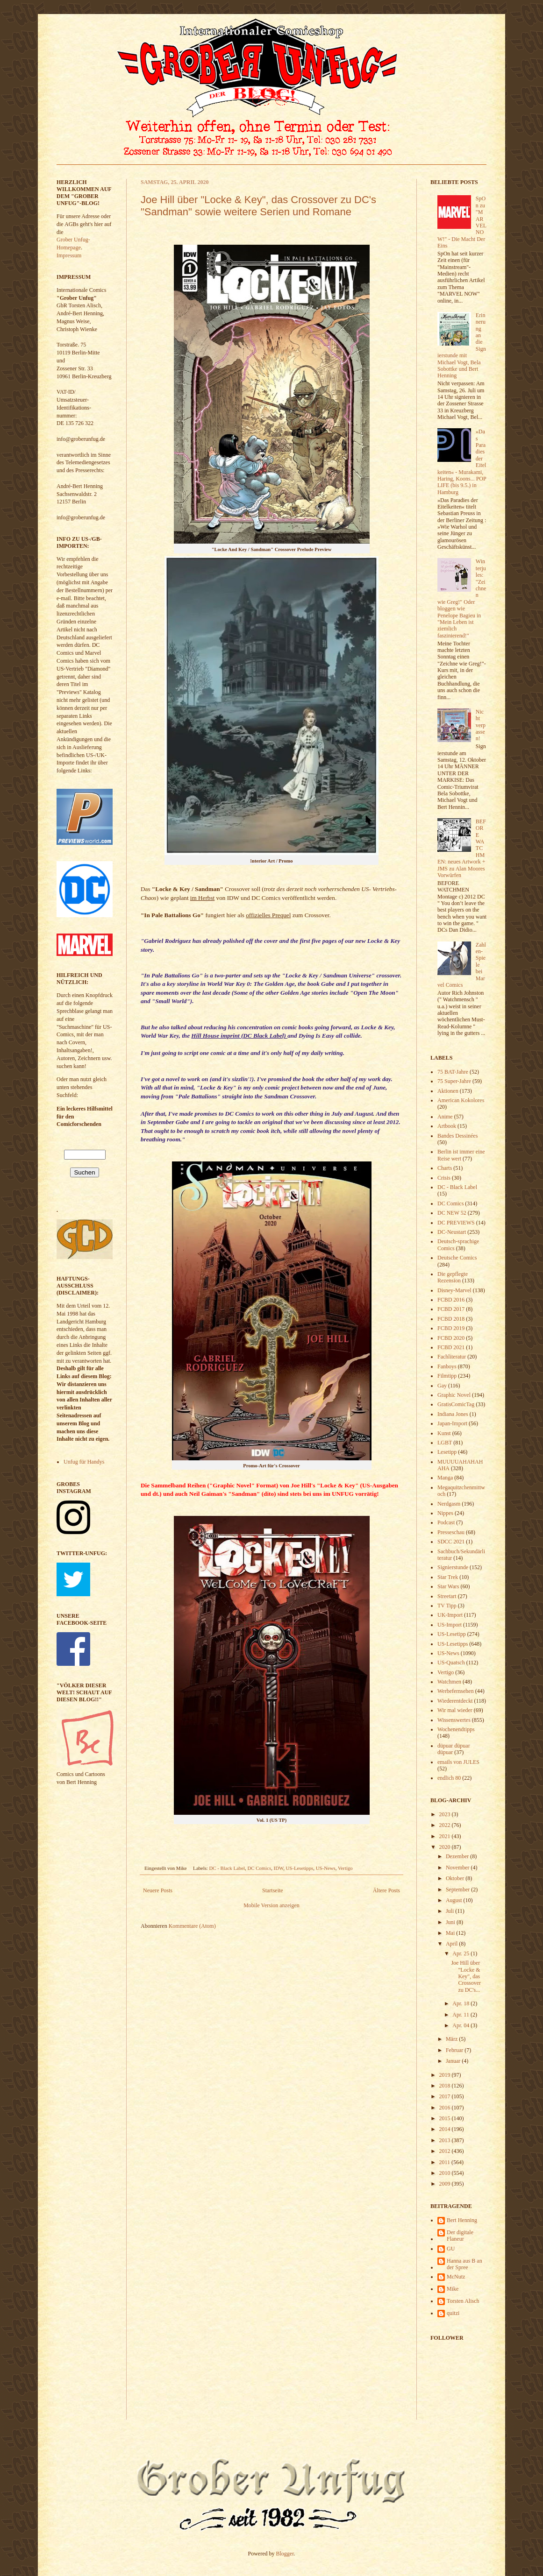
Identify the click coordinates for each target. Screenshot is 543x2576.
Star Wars (448, 1586)
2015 (445, 2118)
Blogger (285, 2553)
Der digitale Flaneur (460, 2235)
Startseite (272, 1890)
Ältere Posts (386, 1890)
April (452, 1943)
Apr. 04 (461, 2025)
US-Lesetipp (451, 1634)
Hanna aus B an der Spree (464, 2264)
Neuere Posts (157, 1890)
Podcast (446, 1522)
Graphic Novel (454, 1395)
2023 (445, 1814)
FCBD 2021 (450, 1347)
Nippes (445, 1513)
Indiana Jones (452, 1414)
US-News (326, 1868)
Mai (451, 1933)
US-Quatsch (451, 1662)
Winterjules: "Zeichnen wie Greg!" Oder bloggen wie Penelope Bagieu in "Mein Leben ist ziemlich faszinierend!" (461, 598)
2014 (445, 2129)
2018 (445, 2085)
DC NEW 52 (451, 1213)
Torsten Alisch (463, 2301)
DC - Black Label (227, 1868)
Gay (442, 1385)
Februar (455, 2050)
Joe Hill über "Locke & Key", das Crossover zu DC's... (466, 1976)
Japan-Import (452, 1423)
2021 (445, 1836)
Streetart (447, 1596)
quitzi (453, 2313)
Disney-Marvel (454, 1290)
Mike (452, 2289)
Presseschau (450, 1532)
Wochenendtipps (456, 1729)
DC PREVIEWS (456, 1222)
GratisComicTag (455, 1404)
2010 (445, 2173)
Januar (454, 2061)
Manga (445, 1477)
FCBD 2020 (450, 1338)
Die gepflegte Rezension (452, 1277)
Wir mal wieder (454, 1710)
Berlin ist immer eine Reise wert (461, 1154)
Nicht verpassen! (481, 725)
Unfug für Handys (84, 1461)
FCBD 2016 (450, 1299)
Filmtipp (447, 1376)
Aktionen (447, 1091)
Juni (451, 1922)
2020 (445, 1847)
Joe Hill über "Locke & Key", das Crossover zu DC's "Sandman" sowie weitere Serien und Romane (258, 206)
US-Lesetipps (300, 1868)
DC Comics (259, 1868)
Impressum (69, 255)
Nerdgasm (448, 1503)
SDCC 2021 (450, 1541)
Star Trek (447, 1577)
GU (451, 2248)
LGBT (444, 1442)
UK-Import (450, 1615)
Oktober (455, 1878)
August (455, 1900)
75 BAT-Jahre (452, 1072)
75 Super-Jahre (454, 1081)
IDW (279, 1868)
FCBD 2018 (450, 1319)
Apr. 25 (461, 1953)
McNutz (456, 2276)
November (458, 1867)
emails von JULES (458, 1762)
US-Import (449, 1624)
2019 (445, 2075)
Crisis (443, 1178)
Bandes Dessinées (457, 1135)
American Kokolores (460, 1100)
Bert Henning (462, 2220)
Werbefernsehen (455, 1691)
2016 (445, 2107)
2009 (445, 2183)
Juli (450, 1911)
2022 (445, 1825)
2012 (445, 2151)
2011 (445, 2162)
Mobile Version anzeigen (271, 1905)
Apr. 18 (461, 2003)
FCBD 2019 (450, 1328)
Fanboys (447, 1366)
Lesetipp (447, 1452)
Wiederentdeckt (454, 1701)
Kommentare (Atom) (192, 1926)
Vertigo (345, 1868)
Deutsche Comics (457, 1257)
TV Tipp (447, 1605)
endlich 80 (449, 1778)
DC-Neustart (451, 1232)
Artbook (446, 1126)
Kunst (444, 1433)
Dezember (458, 1856)
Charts (444, 1168)
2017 (445, 2096)
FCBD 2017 (450, 1309)
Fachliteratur (451, 1356)
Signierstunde (452, 1567)
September (458, 1889)
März (452, 2039)
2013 (445, 2140)
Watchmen (449, 1681)
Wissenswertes (454, 1720)
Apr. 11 (461, 2014)
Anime (445, 1116)
